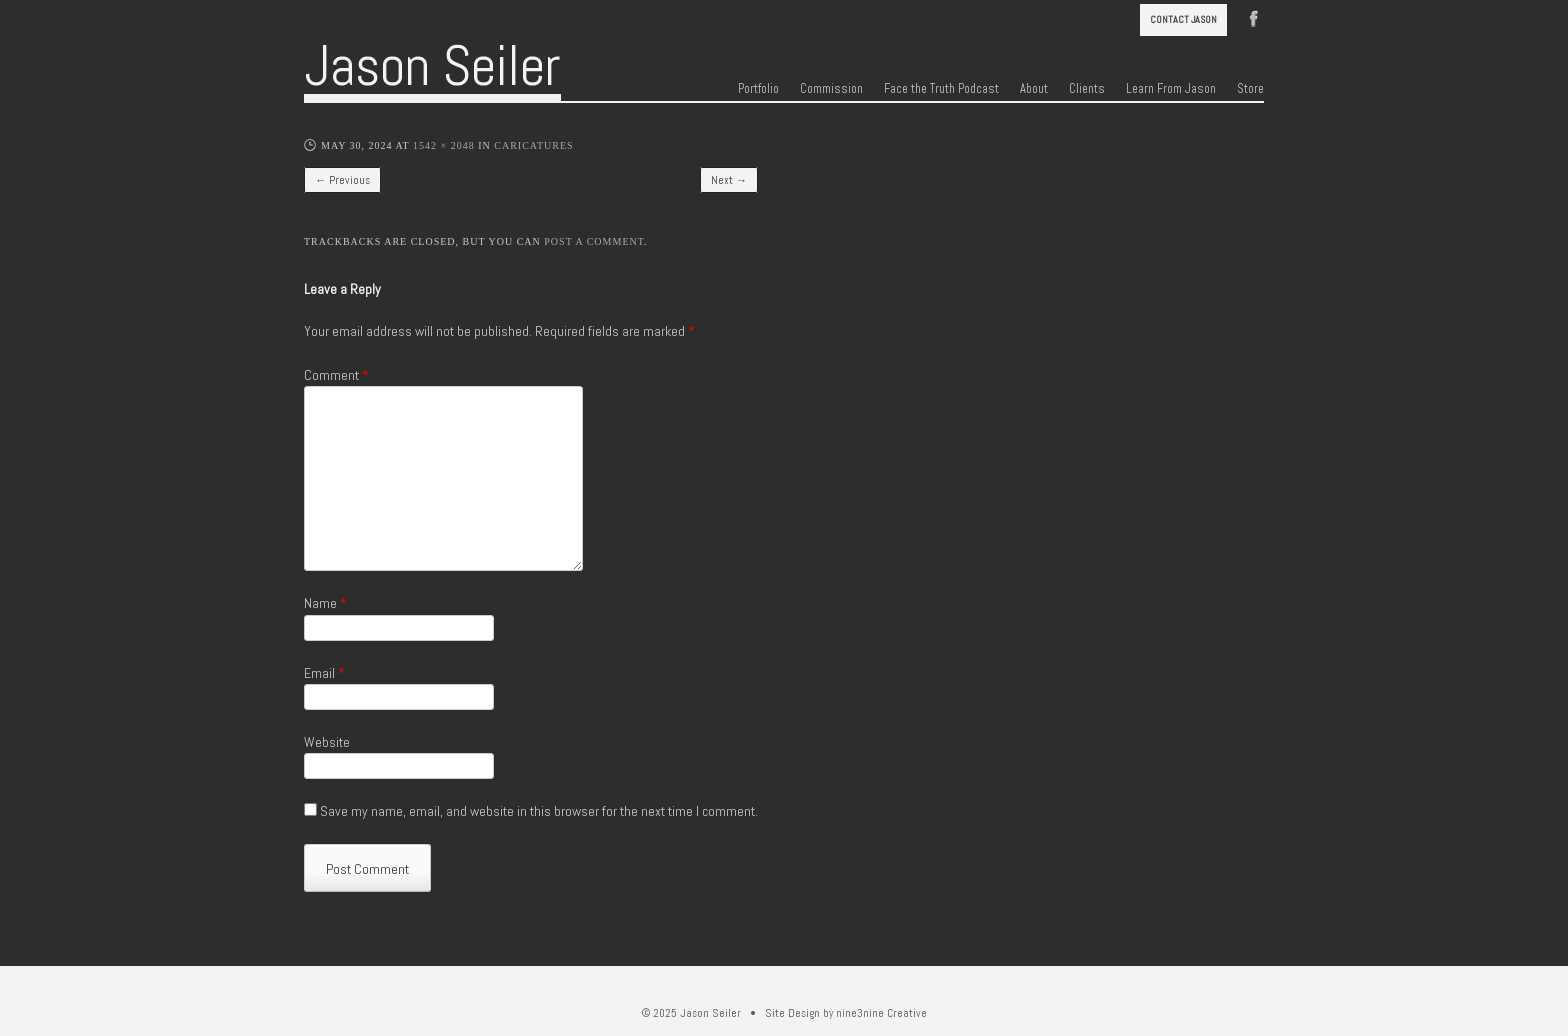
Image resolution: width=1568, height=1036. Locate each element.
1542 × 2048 (444, 145)
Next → (729, 180)
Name (325, 603)
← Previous (342, 180)
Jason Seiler (432, 66)
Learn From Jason (1171, 89)
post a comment (594, 241)
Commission (831, 89)
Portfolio (758, 89)
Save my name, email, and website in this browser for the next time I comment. (539, 811)
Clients (1087, 89)
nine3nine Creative (881, 1013)
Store (1250, 89)
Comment (336, 375)
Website (327, 742)
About (1034, 89)
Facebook (1254, 17)
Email (324, 673)
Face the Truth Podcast (941, 89)
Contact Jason (1183, 19)
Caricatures (533, 145)
